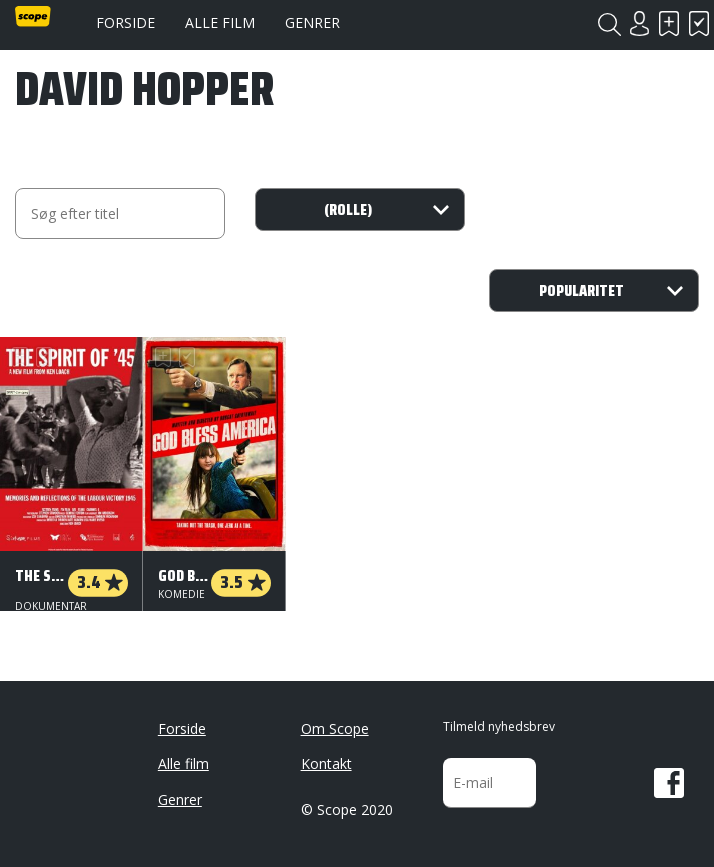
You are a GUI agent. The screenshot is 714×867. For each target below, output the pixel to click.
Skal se (669, 23)
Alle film (220, 22)
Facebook (669, 783)
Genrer (312, 22)
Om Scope (335, 728)
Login (639, 23)
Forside (125, 22)
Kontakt (326, 763)
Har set (699, 23)
